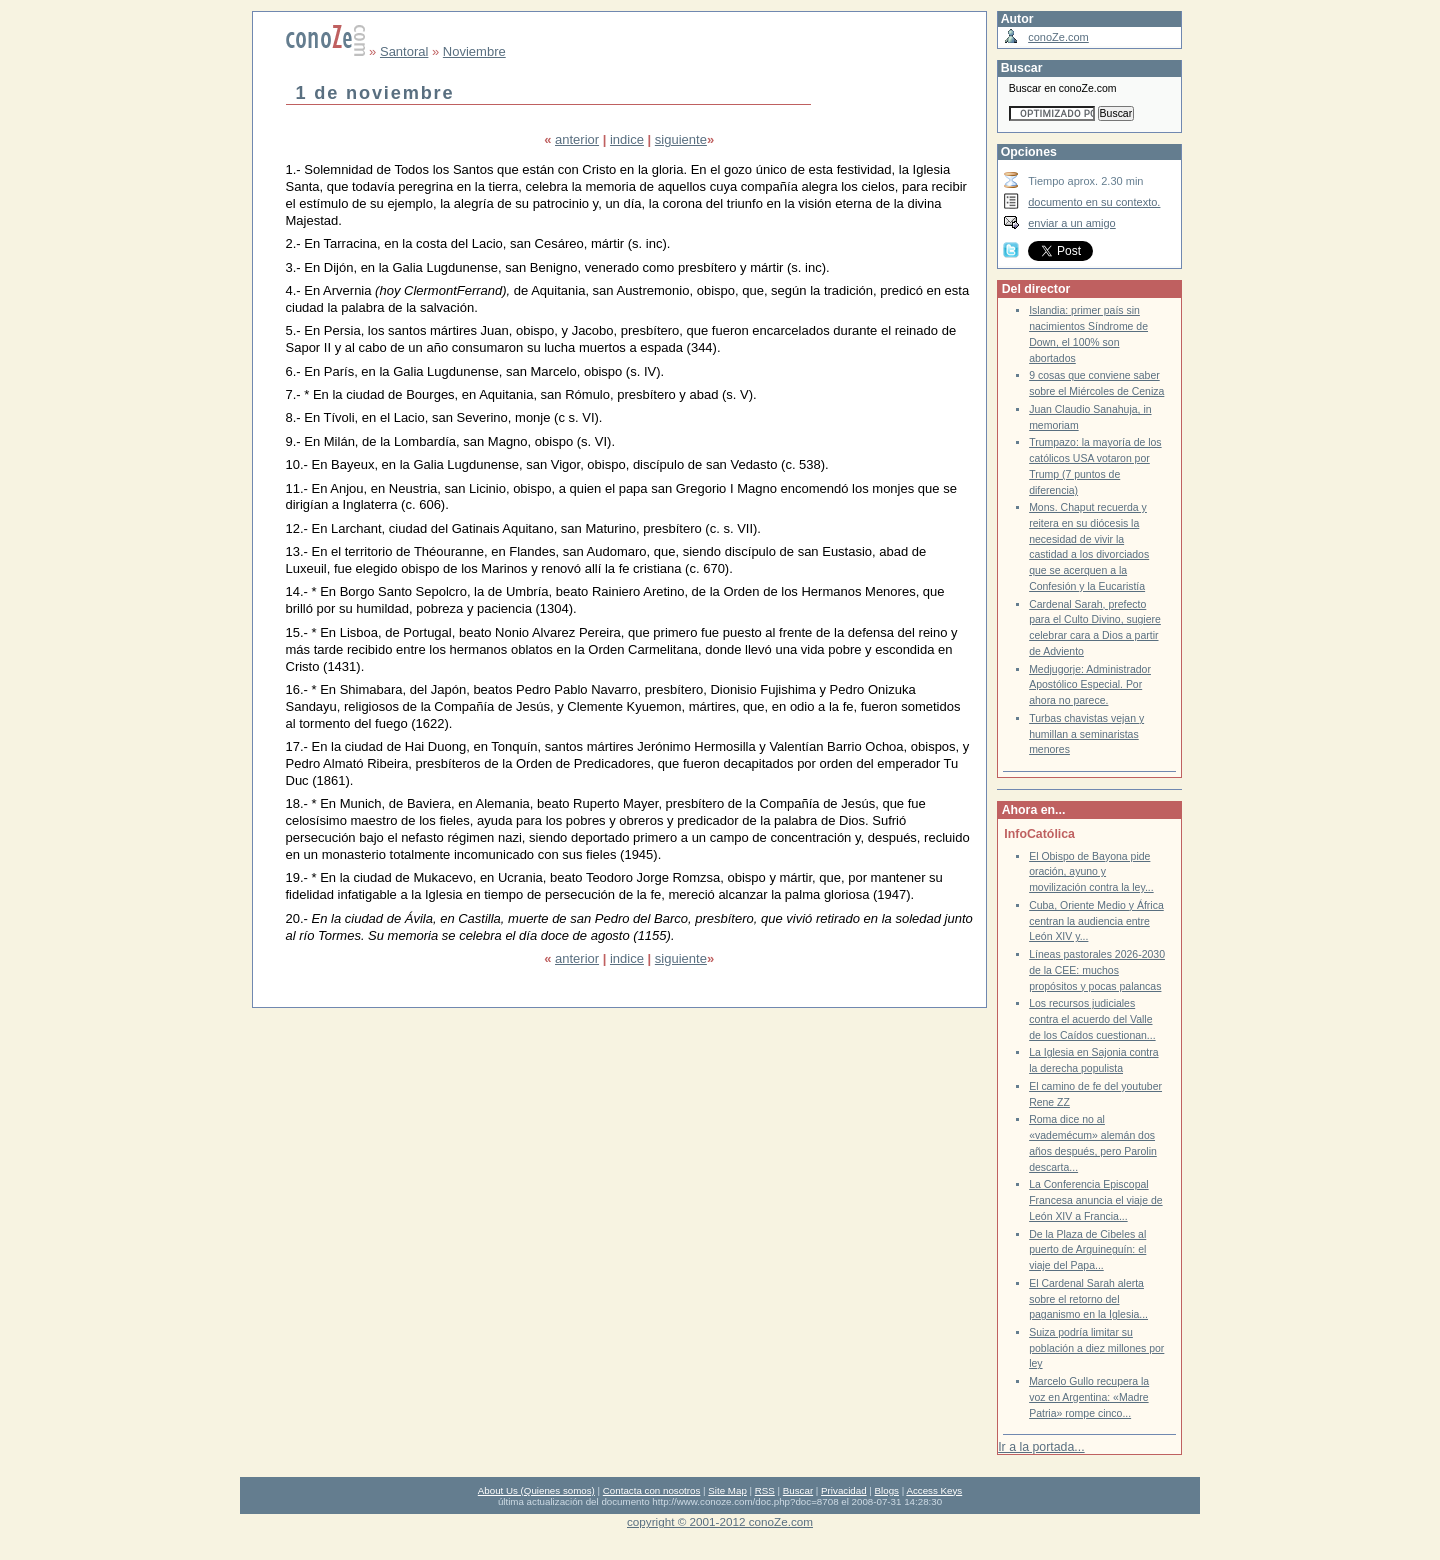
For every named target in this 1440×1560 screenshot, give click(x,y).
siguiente (681, 139)
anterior (577, 139)
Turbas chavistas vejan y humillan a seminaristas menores (1086, 734)
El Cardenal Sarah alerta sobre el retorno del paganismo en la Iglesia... (1088, 1299)
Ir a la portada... (1041, 1447)
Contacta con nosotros (652, 1490)
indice (627, 139)
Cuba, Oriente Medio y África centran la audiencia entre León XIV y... (1096, 921)
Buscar (798, 1490)
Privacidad (844, 1490)
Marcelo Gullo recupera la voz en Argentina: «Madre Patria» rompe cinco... (1089, 1397)
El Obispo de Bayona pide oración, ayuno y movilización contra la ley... (1091, 872)
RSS (765, 1490)
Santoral (404, 51)
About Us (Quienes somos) (536, 1490)
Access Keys (934, 1490)
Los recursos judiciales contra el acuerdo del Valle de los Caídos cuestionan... (1092, 1019)
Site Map (727, 1490)
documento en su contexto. (1094, 202)
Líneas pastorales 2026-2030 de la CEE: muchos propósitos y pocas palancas (1097, 970)
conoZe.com (1058, 37)
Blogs (887, 1490)
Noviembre (474, 51)
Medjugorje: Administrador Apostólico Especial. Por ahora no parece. (1090, 685)
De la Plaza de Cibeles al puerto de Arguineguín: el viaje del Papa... (1087, 1250)
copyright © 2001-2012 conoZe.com (720, 1521)
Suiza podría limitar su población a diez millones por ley (1096, 1348)
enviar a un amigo (1072, 223)
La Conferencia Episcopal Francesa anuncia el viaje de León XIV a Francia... (1095, 1200)
